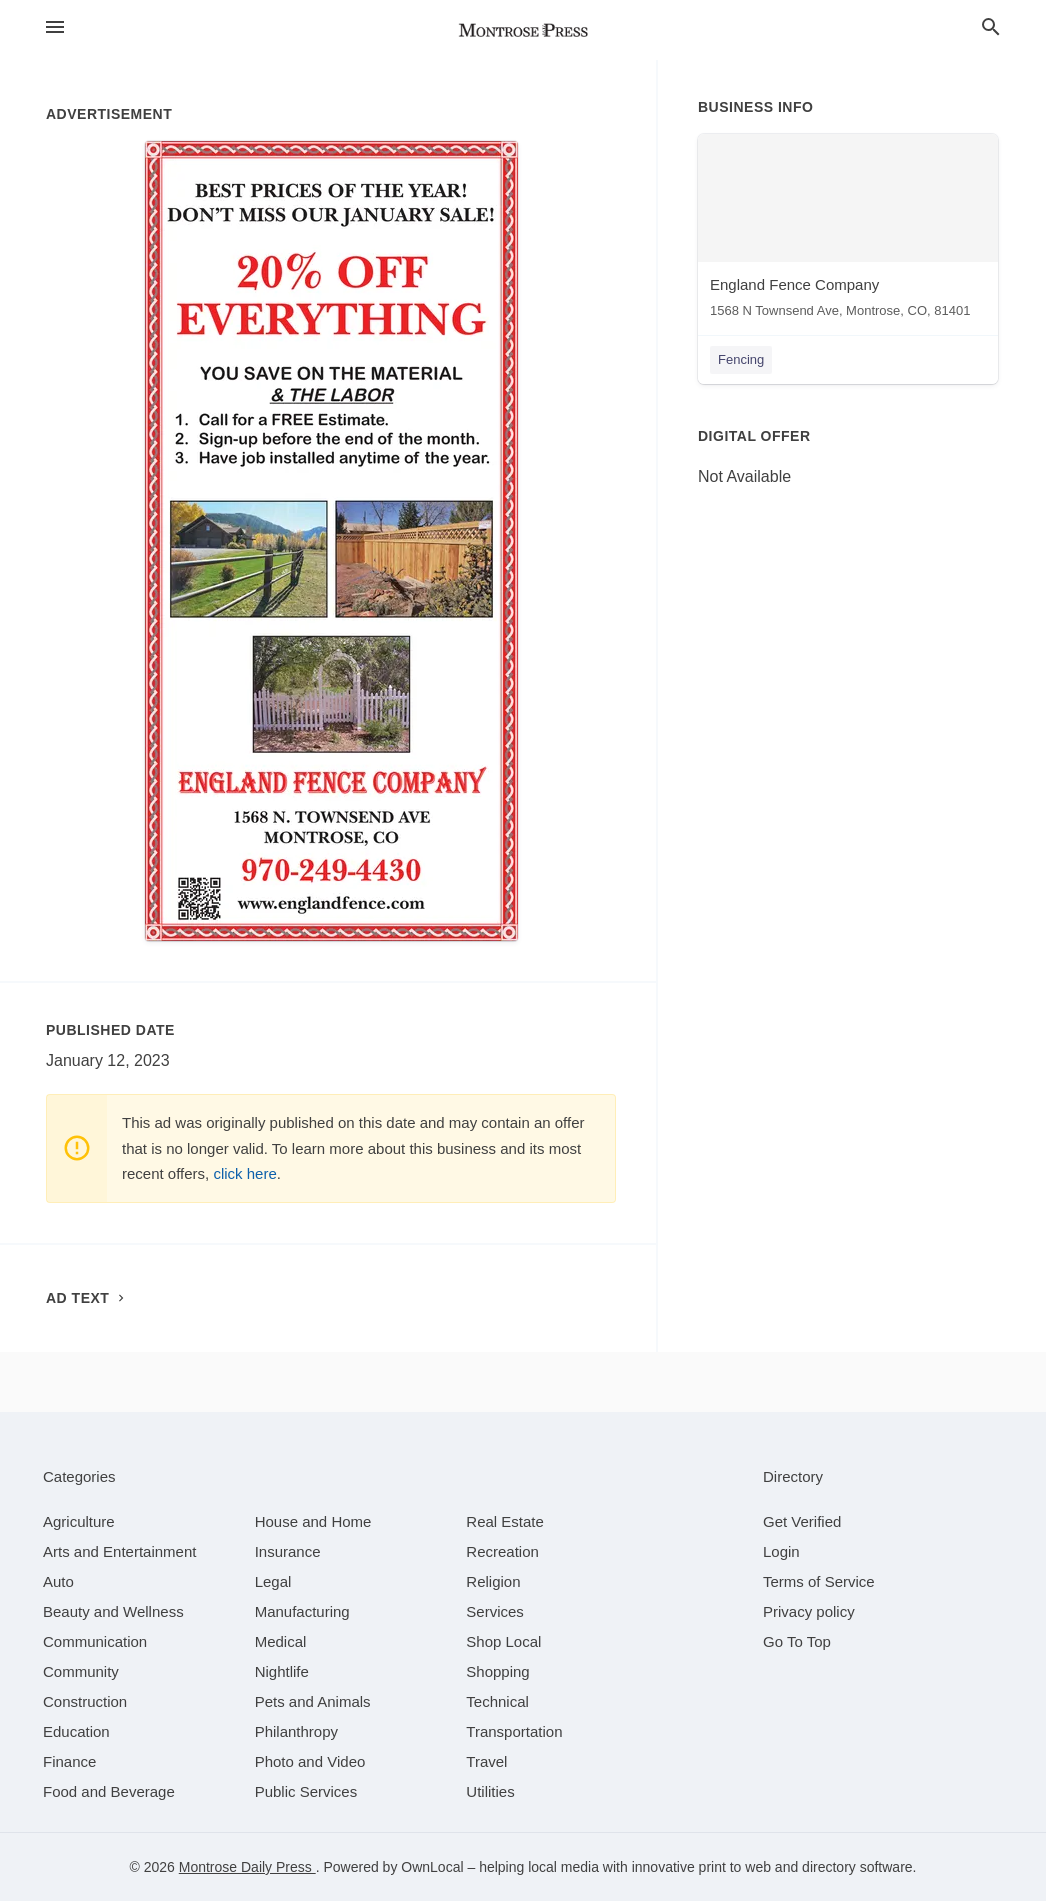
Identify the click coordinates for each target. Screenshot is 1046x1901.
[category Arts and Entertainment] (119, 1551)
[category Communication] (95, 1641)
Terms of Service (819, 1581)
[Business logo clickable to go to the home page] (523, 30)
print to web (735, 1867)
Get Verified (802, 1521)
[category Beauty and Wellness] (113, 1611)
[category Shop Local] (503, 1641)
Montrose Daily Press (247, 1867)
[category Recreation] (502, 1551)
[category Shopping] (497, 1671)
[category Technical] (497, 1701)
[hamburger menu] (55, 27)
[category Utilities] (490, 1791)
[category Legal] (273, 1581)
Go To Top (797, 1641)
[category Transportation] (514, 1731)
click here (244, 1173)
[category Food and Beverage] (109, 1791)
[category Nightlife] (282, 1671)
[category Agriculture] (79, 1521)
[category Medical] (281, 1641)
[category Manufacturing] (302, 1611)
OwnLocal (432, 1867)
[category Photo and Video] (310, 1761)
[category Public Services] (306, 1791)
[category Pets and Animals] (313, 1701)
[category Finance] (69, 1761)
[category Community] (81, 1671)
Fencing (741, 359)
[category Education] (76, 1731)
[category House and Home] (313, 1521)
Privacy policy (809, 1611)
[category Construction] (85, 1701)
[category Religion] (493, 1581)
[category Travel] (486, 1761)
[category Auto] (58, 1581)
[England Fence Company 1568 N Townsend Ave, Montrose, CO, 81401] (848, 230)
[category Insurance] (288, 1551)
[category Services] (495, 1611)
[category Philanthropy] (296, 1731)
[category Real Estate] (505, 1521)
